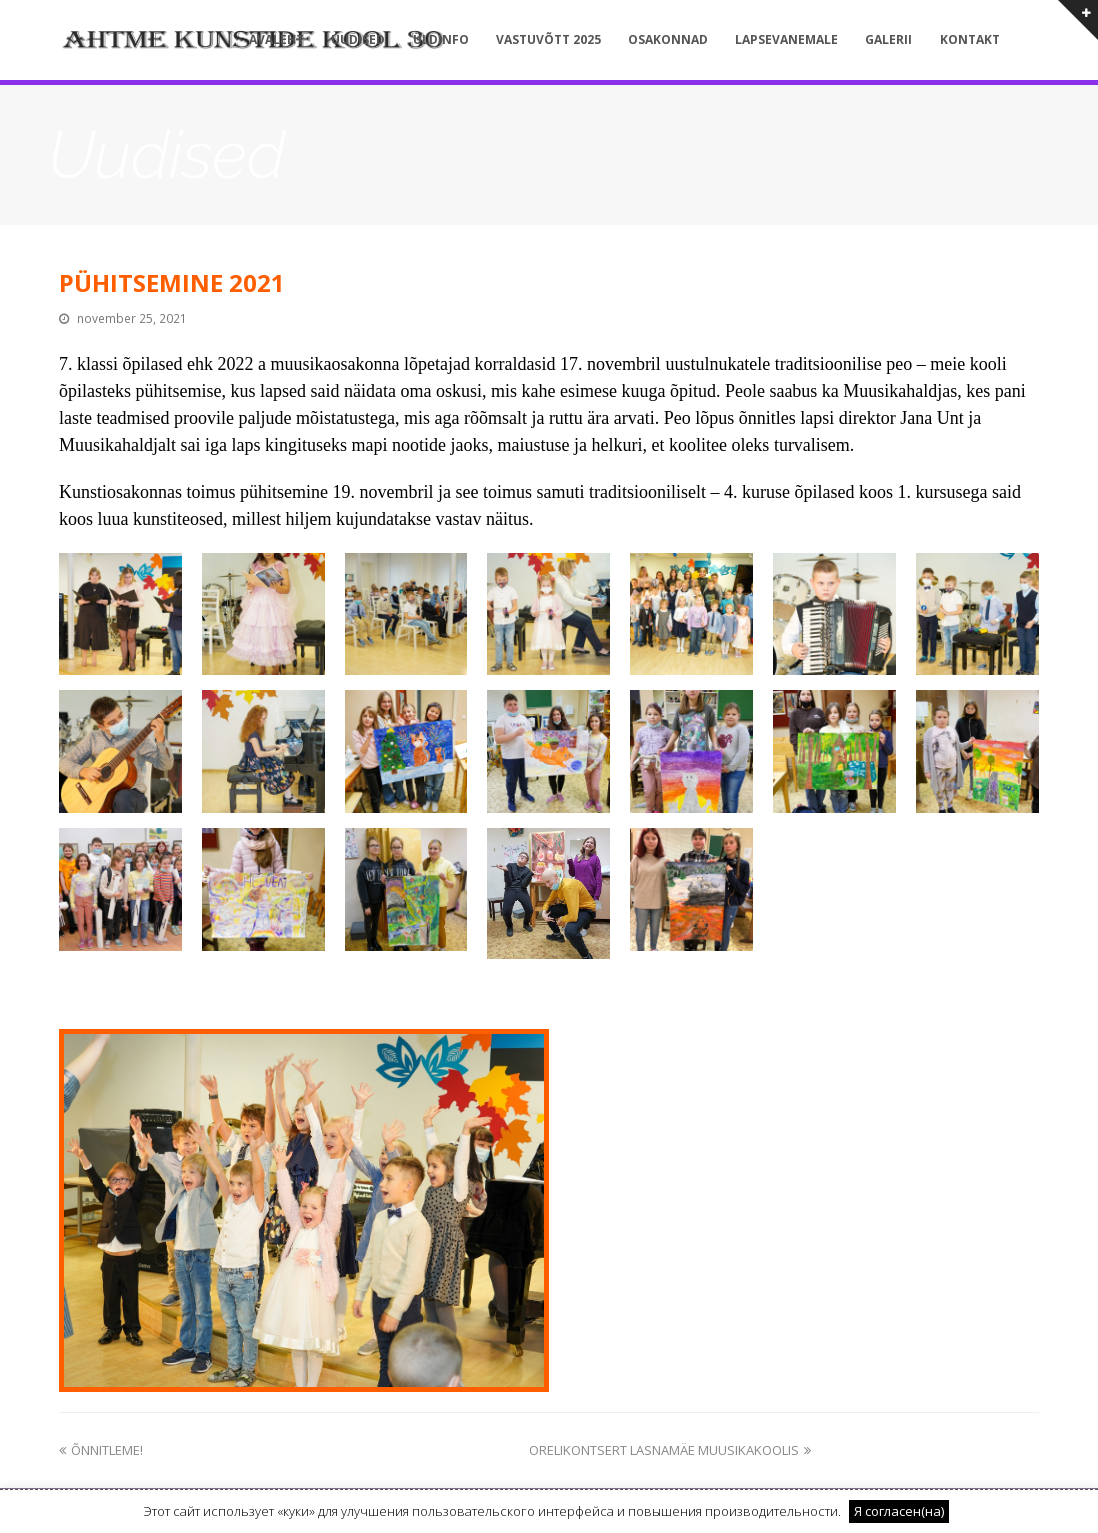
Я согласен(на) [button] (899, 1511)
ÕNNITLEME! (101, 1450)
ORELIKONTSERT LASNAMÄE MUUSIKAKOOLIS (670, 1450)
